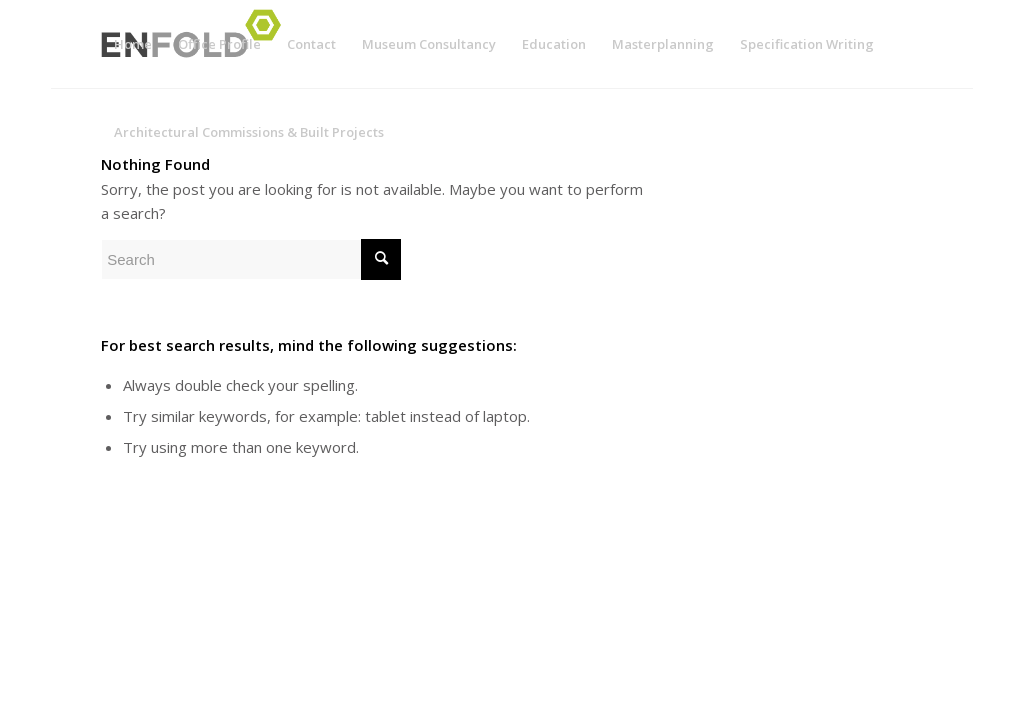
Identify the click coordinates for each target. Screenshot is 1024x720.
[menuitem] (133, 44)
